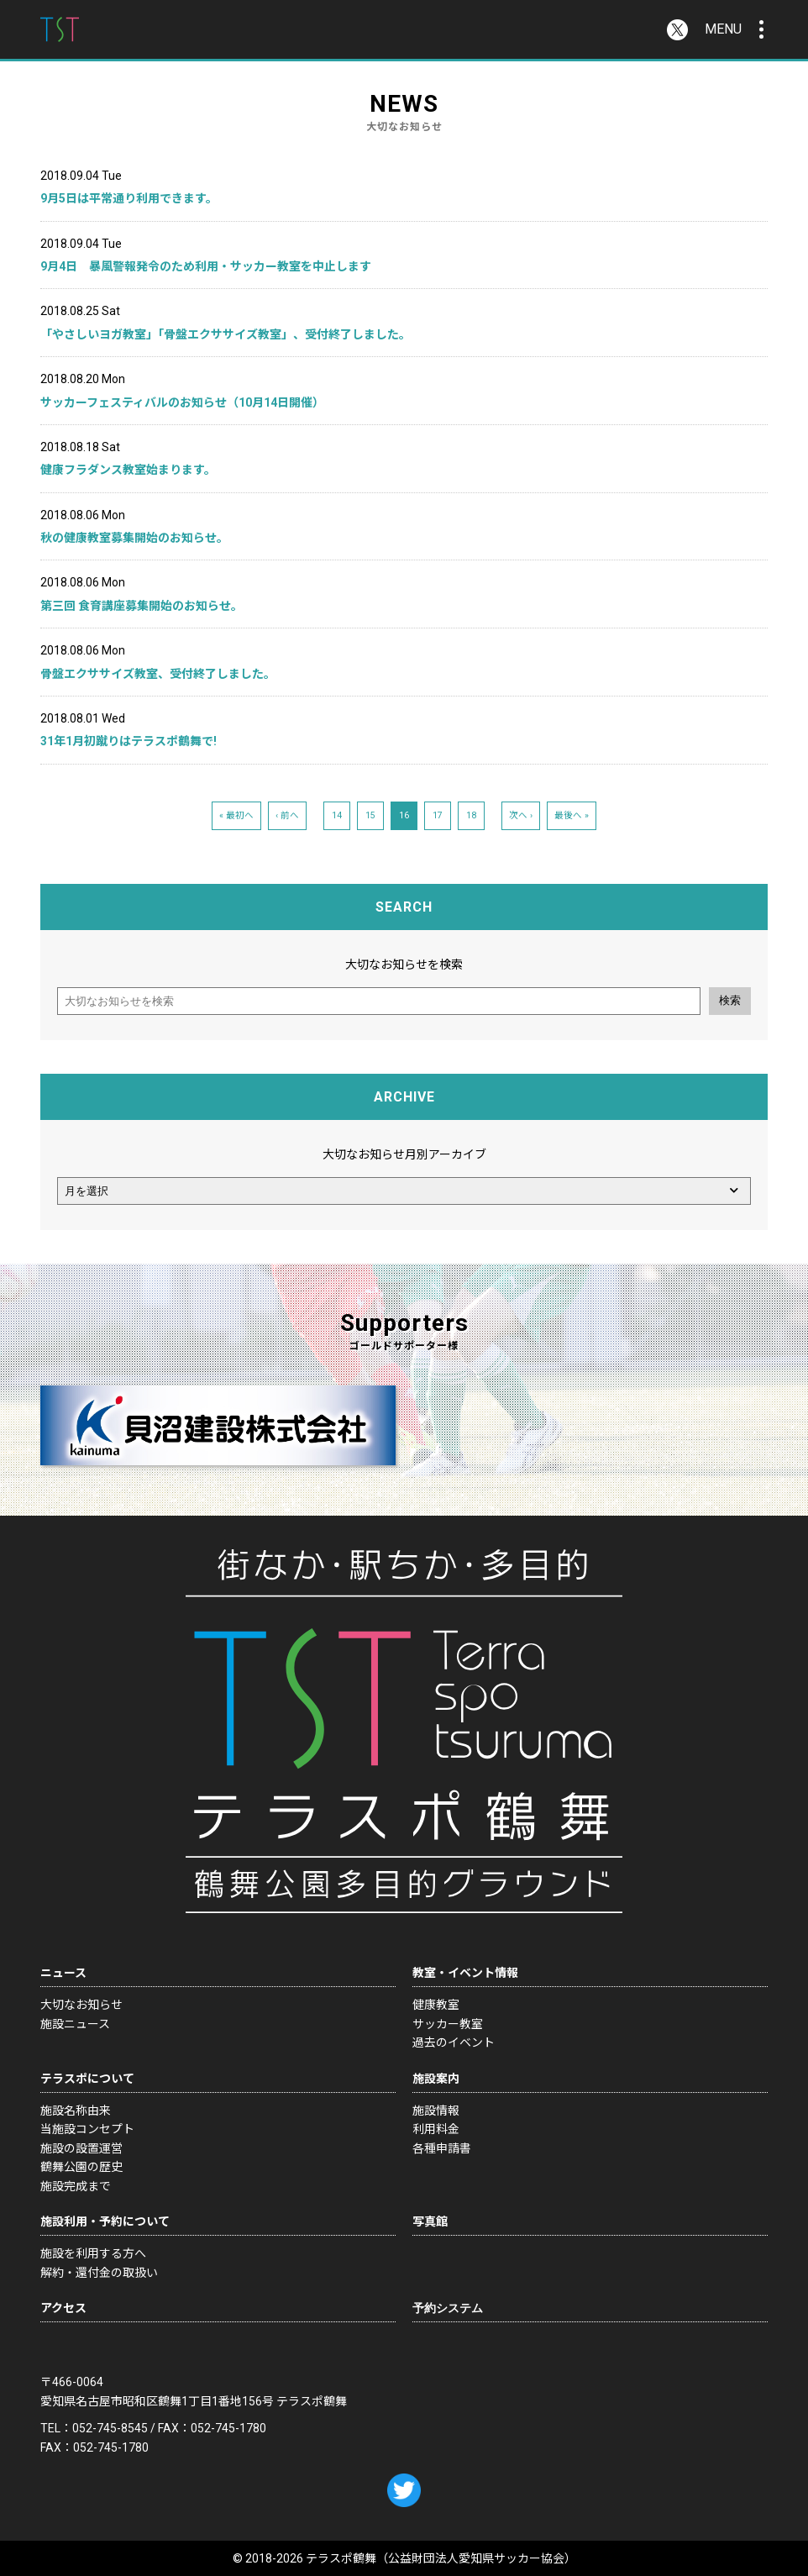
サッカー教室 (447, 2024)
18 (471, 815)
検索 (730, 1000)
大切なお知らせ (81, 2004)
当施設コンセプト (87, 2129)
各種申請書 (441, 2148)
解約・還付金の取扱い (99, 2272)
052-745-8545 (110, 2428)
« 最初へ (236, 815)
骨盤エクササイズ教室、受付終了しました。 (157, 674)
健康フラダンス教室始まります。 (128, 469)
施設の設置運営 (81, 2148)
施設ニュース (75, 2024)
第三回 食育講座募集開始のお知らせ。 (141, 605)
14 (337, 815)
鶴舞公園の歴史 (81, 2167)
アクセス (63, 2308)
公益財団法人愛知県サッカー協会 (476, 2558)
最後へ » (571, 815)
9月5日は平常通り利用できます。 (129, 198)
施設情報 (435, 2110)
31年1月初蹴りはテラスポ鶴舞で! (128, 741)
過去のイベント (453, 2042)
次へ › (521, 815)
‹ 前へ (287, 815)
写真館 (430, 2221)
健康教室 (435, 2004)
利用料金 (435, 2129)
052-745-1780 (228, 2428)
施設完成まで (75, 2186)
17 (438, 815)
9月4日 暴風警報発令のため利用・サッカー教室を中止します (205, 266)
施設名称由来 (75, 2110)
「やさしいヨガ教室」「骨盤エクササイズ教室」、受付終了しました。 (225, 334)
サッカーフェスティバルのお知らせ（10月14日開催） (182, 402)
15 (370, 815)
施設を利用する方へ (93, 2253)
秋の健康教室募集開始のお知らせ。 (134, 537)
